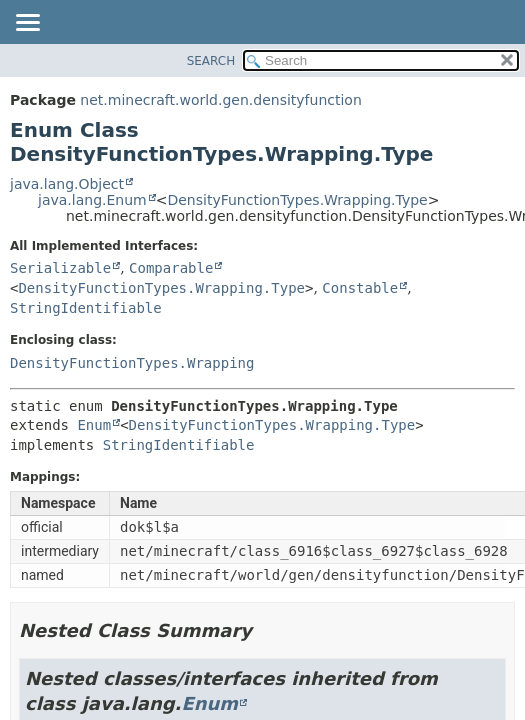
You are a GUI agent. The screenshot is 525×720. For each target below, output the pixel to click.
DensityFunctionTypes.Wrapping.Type (297, 200)
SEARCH (211, 61)
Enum (94, 425)
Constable (360, 288)
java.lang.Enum (92, 200)
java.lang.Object (67, 184)
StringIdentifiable (86, 308)
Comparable (171, 268)
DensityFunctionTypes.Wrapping (132, 363)
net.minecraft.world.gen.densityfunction (220, 100)
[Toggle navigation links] (27, 24)
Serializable (60, 268)
